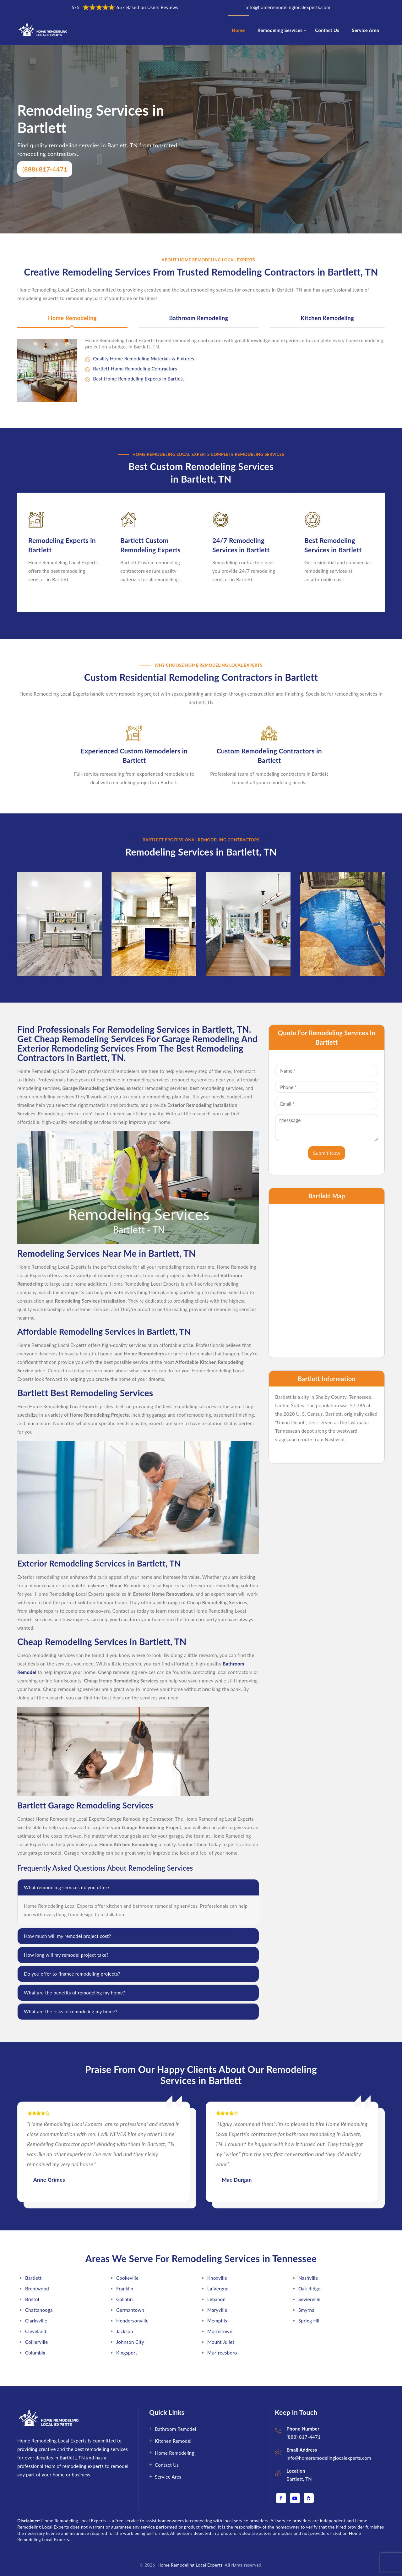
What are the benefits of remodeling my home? (74, 1988)
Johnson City (130, 2338)
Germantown (130, 2306)
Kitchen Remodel (173, 2437)
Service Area (365, 30)
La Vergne (218, 2284)
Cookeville (127, 2274)
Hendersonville (132, 2316)
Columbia (35, 2348)
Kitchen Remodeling (327, 317)
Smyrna (306, 2306)
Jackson (124, 2327)
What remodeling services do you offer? (67, 1883)
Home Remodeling (72, 317)
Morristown (219, 2327)
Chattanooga (39, 2306)
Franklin (124, 2284)
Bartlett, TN (299, 2475)
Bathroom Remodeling (198, 317)
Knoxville (217, 2274)
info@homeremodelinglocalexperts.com (288, 7)
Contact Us (327, 30)
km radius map (326, 1276)
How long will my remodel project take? (66, 1951)
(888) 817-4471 (44, 169)
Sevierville (309, 2295)
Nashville (308, 2274)
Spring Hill (309, 2316)
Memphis (217, 2316)
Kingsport (126, 2348)
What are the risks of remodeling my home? (70, 2007)
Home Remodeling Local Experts (189, 2560)
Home (238, 30)
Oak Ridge (309, 2284)
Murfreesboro (222, 2348)
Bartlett (33, 2274)
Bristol (32, 2295)
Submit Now (326, 1149)
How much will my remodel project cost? (67, 1932)
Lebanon (216, 2295)
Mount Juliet (220, 2338)
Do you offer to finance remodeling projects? (72, 1969)
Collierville (36, 2338)
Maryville (217, 2306)
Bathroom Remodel (175, 2425)
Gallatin (124, 2295)
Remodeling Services (280, 30)
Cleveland (35, 2327)
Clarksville (36, 2316)
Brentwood (37, 2284)
